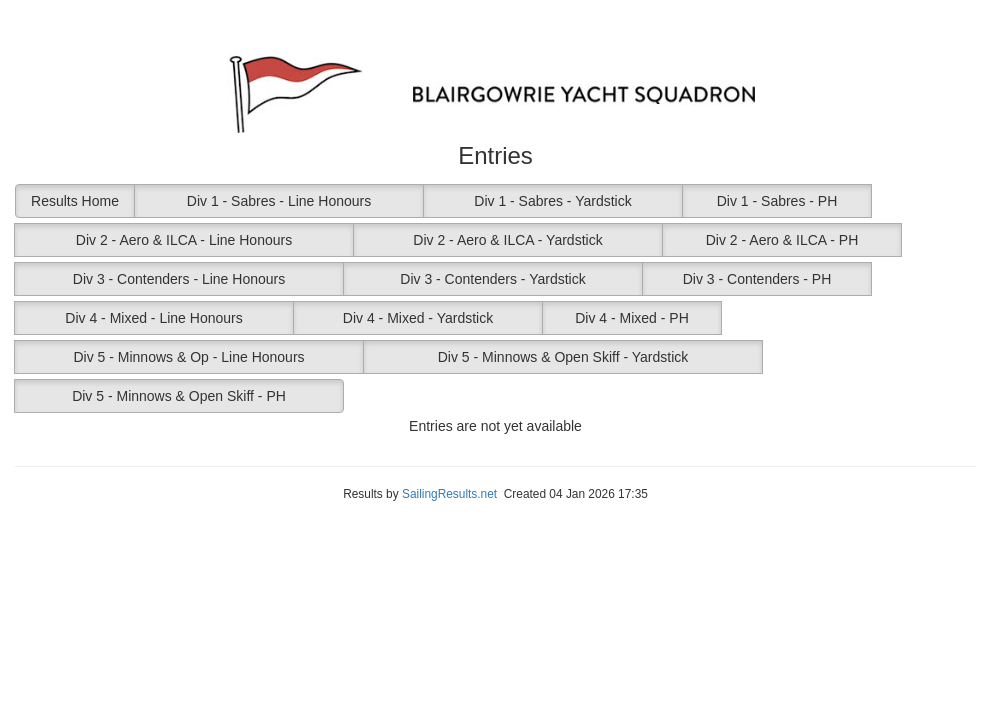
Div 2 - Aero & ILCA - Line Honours (184, 240)
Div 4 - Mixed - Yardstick (418, 318)
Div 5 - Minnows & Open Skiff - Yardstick (563, 357)
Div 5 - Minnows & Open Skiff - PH (179, 396)
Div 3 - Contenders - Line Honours (179, 279)
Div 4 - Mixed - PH (632, 318)
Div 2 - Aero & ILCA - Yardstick (507, 240)
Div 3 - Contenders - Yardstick (492, 279)
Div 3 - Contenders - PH (757, 279)
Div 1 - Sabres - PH (777, 201)
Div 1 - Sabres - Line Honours (279, 201)
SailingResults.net (449, 494)
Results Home (75, 201)
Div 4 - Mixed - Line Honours (153, 318)
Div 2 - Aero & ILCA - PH (782, 240)
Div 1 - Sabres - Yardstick (552, 201)
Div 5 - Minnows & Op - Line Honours (188, 357)
